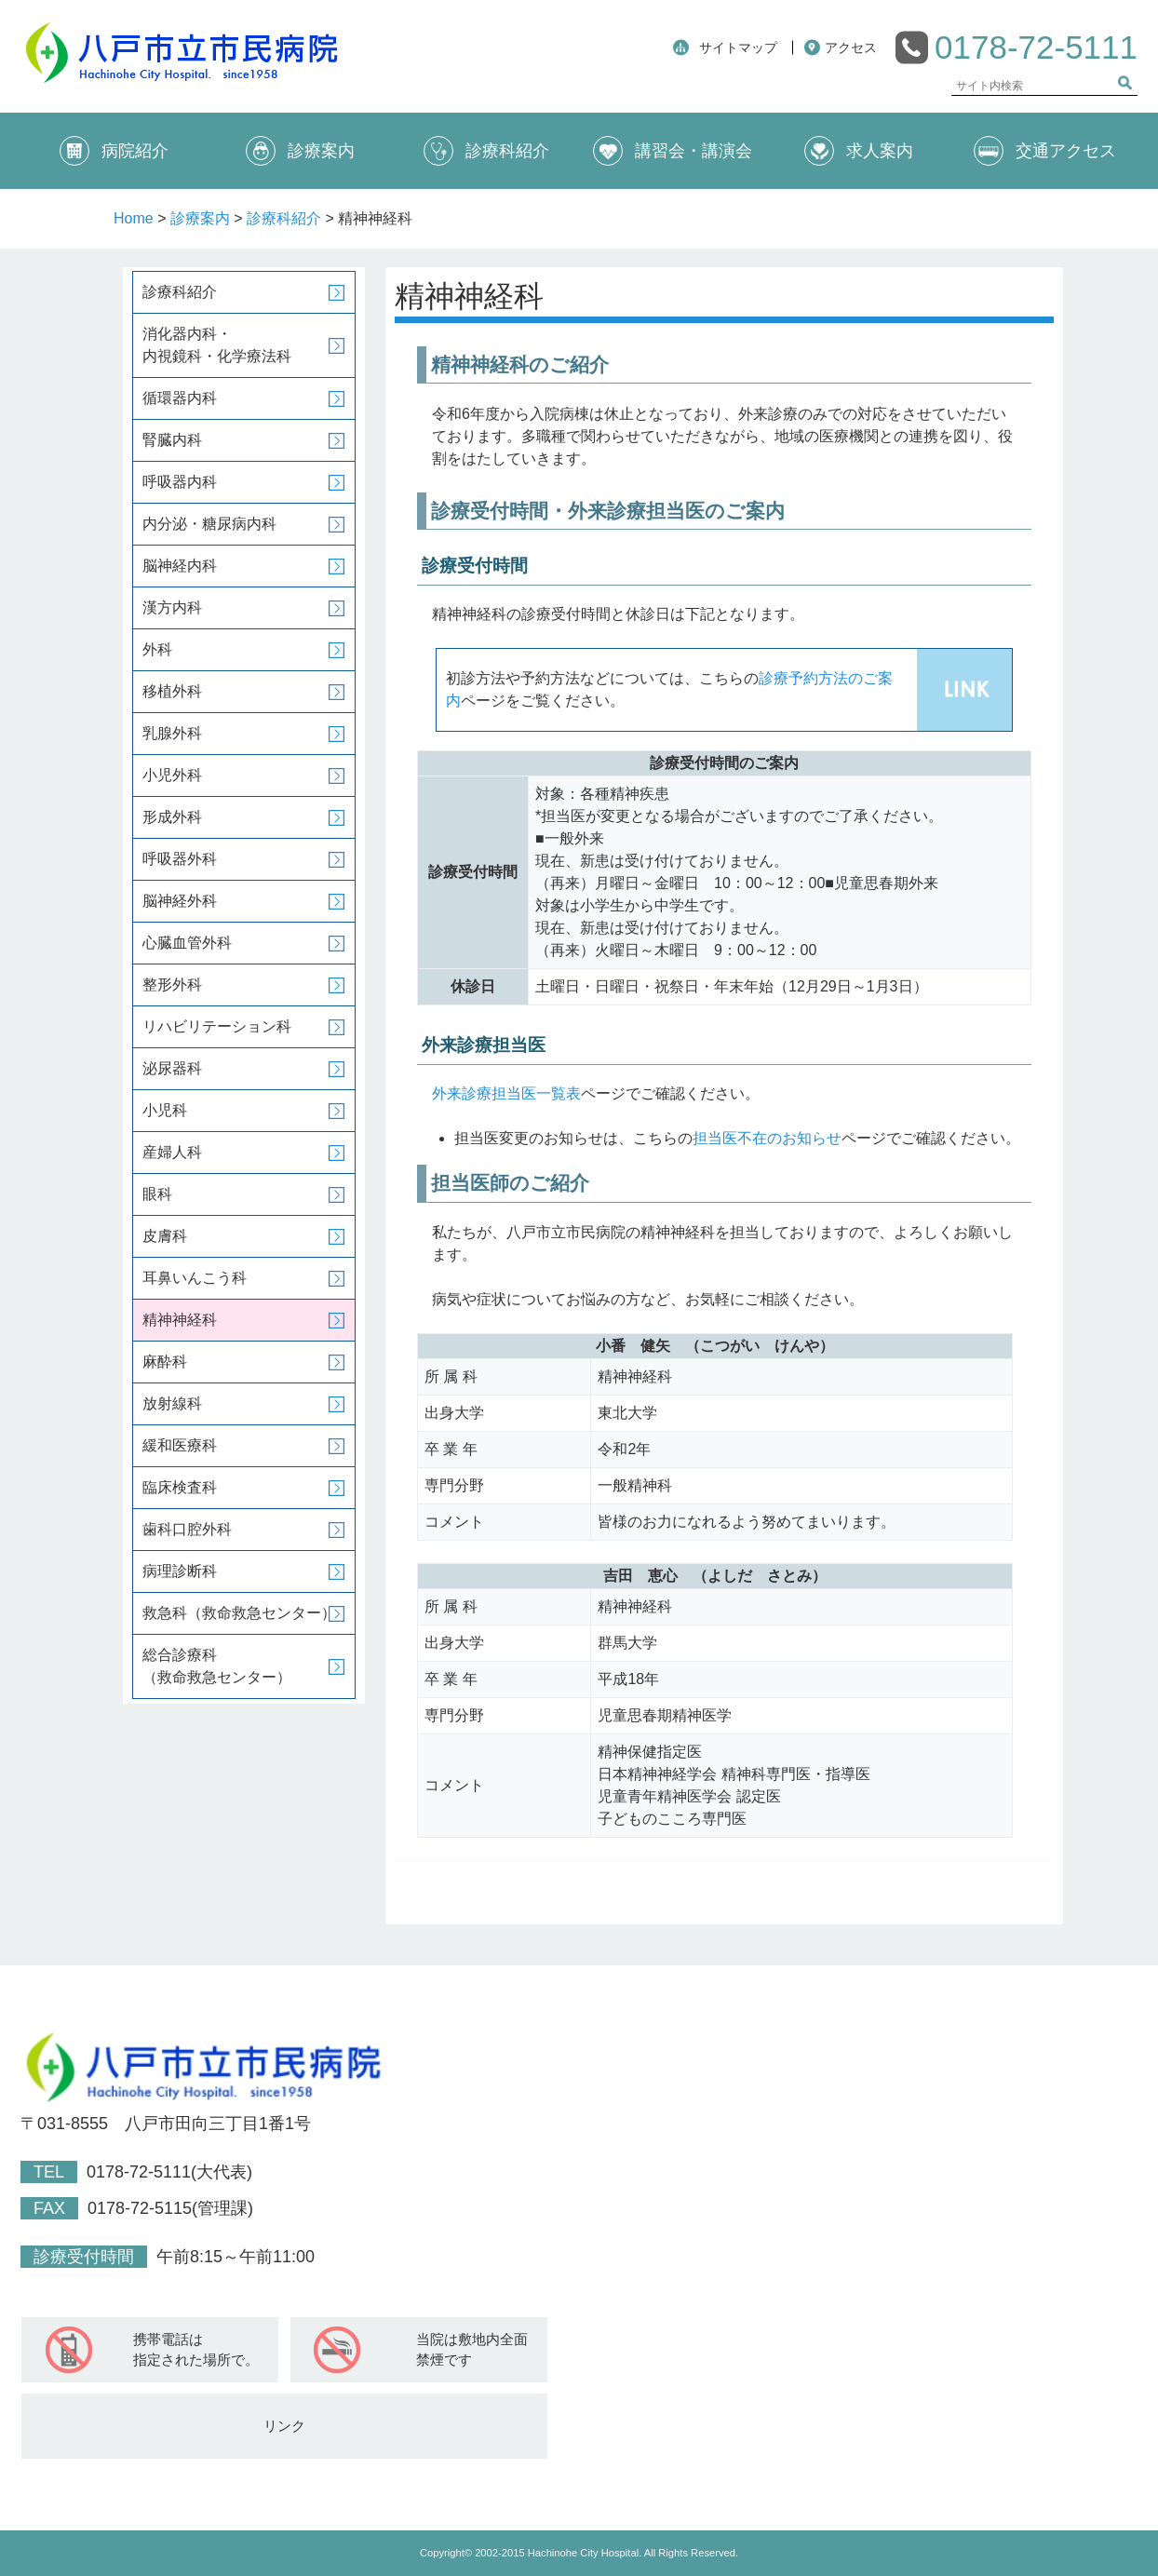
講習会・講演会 (672, 151)
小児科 (164, 1110)
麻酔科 (164, 1361)
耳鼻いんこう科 (194, 1278)
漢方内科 (172, 607)
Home (134, 218)
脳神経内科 (179, 565)
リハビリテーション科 (216, 1026)
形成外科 (172, 817)
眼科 (157, 1194)
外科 (157, 649)
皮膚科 (164, 1236)
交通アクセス (1045, 151)
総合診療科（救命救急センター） (216, 1666)
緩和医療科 (179, 1445)
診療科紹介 (486, 151)
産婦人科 (172, 1152)
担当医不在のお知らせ (767, 1138)
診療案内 (300, 151)
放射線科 (172, 1403)
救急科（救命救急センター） (239, 1613)
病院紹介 (114, 151)
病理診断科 (179, 1571)
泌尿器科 (172, 1068)
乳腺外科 (172, 733)
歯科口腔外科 (187, 1529)
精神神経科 (179, 1320)
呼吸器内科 (179, 482)
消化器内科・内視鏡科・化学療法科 (216, 345)
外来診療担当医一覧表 (506, 1093)
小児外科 (172, 775)
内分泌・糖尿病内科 (209, 524)
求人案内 (858, 151)
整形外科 (172, 984)
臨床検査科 (179, 1487)
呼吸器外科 (179, 859)
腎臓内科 (172, 440)
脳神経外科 (179, 901)
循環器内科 (179, 398)
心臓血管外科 (187, 943)
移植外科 (172, 691)
